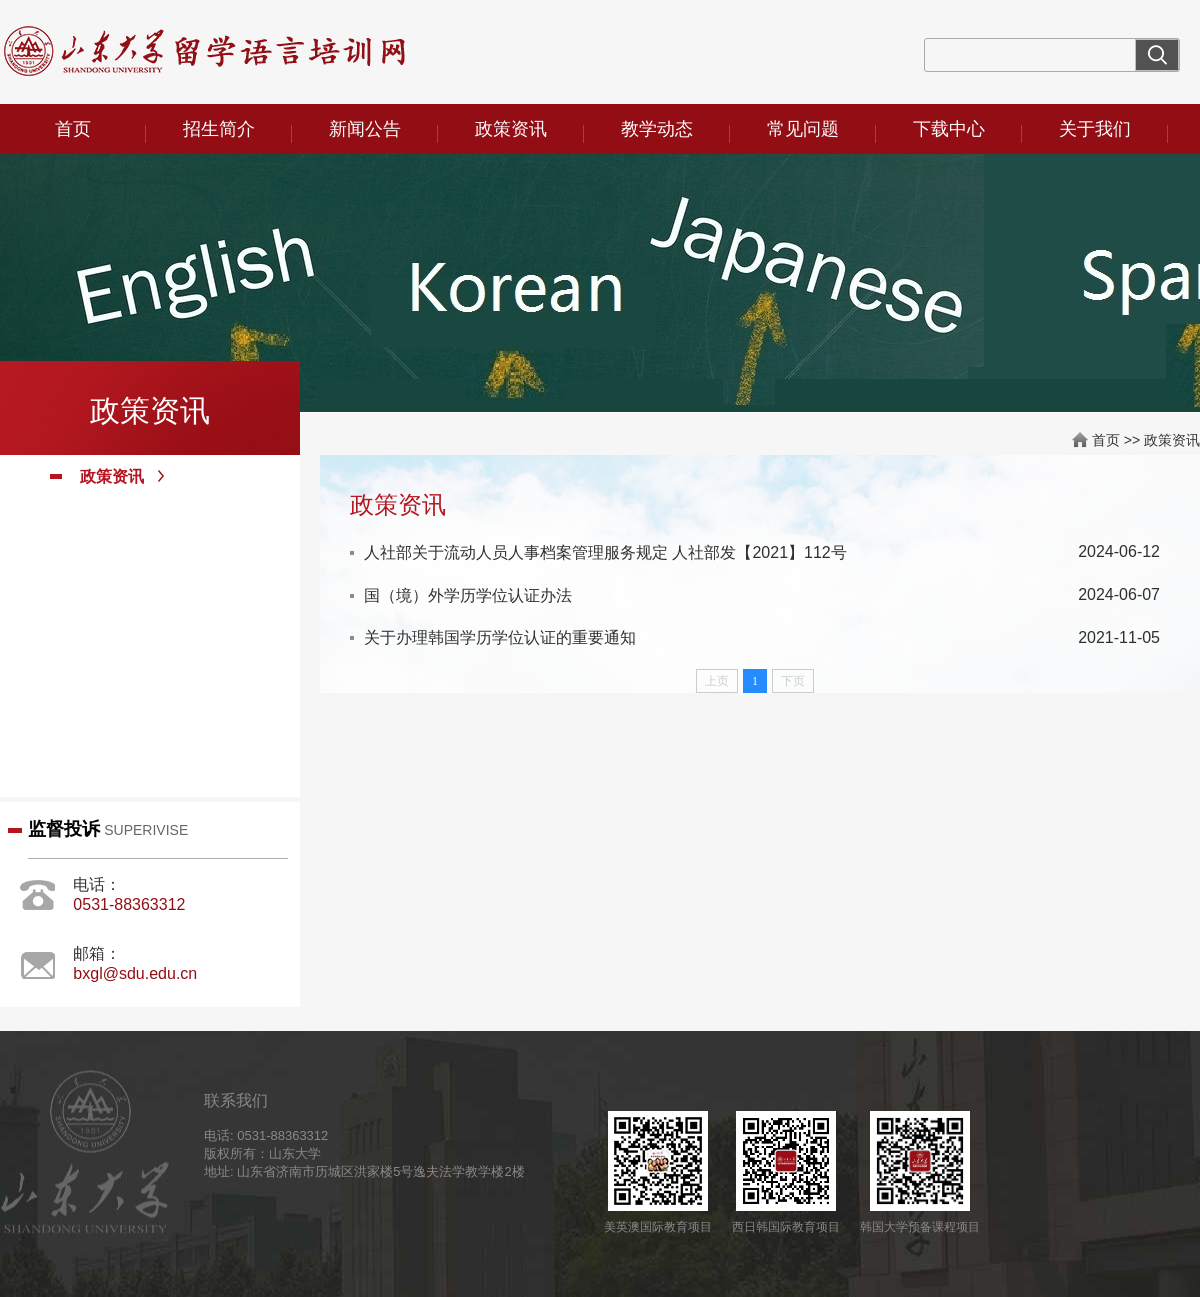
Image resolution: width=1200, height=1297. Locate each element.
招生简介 (219, 129)
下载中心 (949, 129)
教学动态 (657, 129)
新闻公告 (365, 129)
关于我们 (1095, 129)
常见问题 (803, 129)
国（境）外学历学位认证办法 (468, 595)
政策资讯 (511, 129)
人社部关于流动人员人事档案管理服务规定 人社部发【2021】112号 (605, 552)
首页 (73, 129)
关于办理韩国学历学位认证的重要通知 (500, 637)
